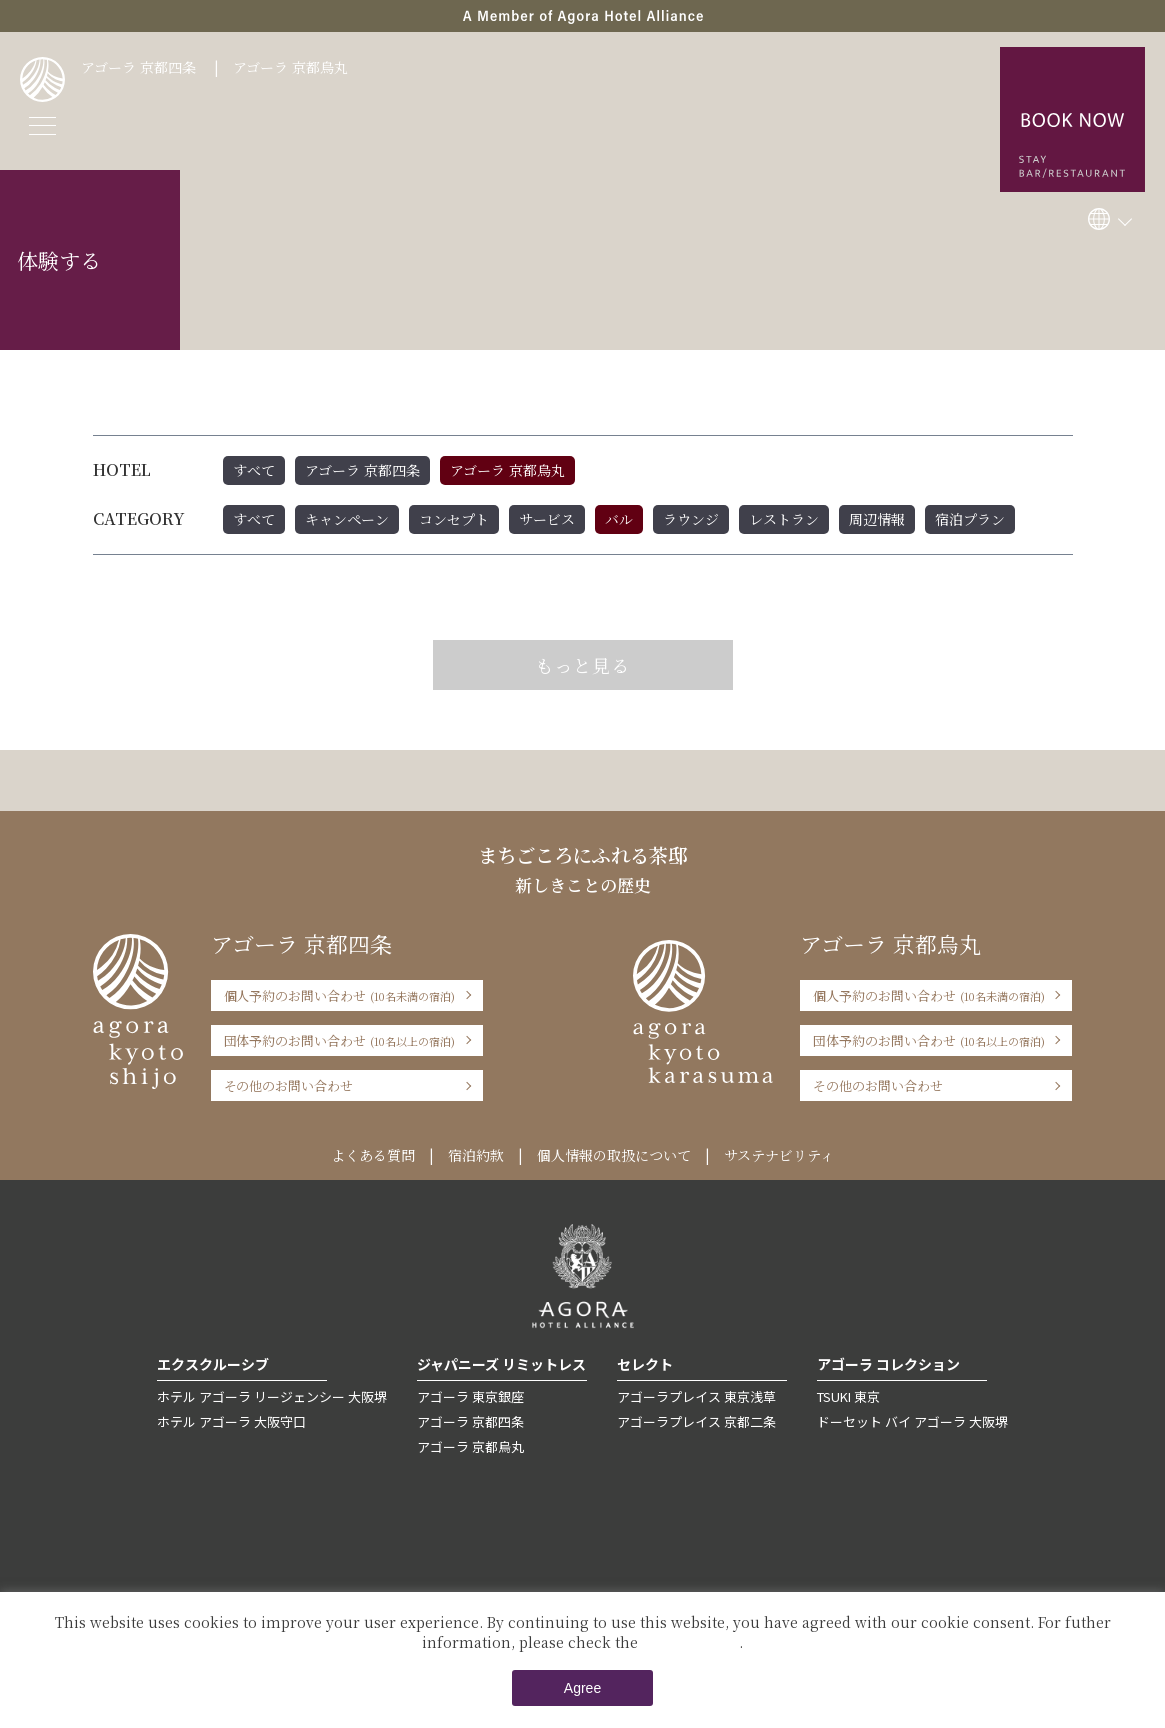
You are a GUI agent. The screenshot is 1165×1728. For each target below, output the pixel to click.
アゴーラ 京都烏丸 (290, 67)
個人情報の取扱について (614, 1155)
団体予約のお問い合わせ (340, 1040)
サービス (547, 519)
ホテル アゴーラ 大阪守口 (231, 1421)
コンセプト (454, 519)
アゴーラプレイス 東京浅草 (696, 1396)
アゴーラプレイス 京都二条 (696, 1421)
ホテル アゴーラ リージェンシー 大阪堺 (272, 1396)
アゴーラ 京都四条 (138, 67)
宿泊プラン (970, 519)
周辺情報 (877, 519)
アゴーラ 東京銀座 (470, 1396)
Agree (582, 1688)
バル (619, 519)
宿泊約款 (476, 1155)
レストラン (784, 519)
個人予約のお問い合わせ (340, 995)
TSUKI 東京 (848, 1396)
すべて (254, 470)
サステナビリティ (779, 1155)
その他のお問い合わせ (289, 1085)
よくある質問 (373, 1155)
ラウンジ (691, 519)
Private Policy (690, 1642)
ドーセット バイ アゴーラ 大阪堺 (912, 1421)
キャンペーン (347, 519)
